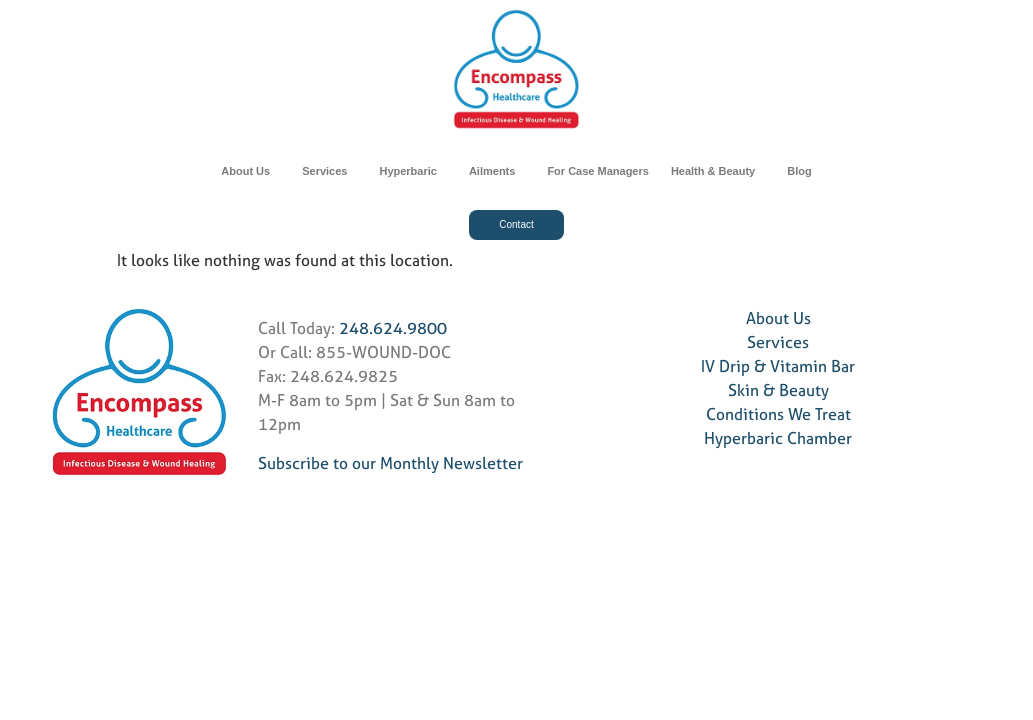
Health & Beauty (718, 171)
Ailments (497, 171)
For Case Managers (597, 171)
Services (329, 171)
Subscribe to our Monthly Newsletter (390, 463)
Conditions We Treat (778, 414)
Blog (799, 171)
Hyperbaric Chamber (778, 438)
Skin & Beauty (778, 390)
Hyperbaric (412, 171)
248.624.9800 (393, 328)
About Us (250, 171)
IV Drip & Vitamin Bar (778, 366)
